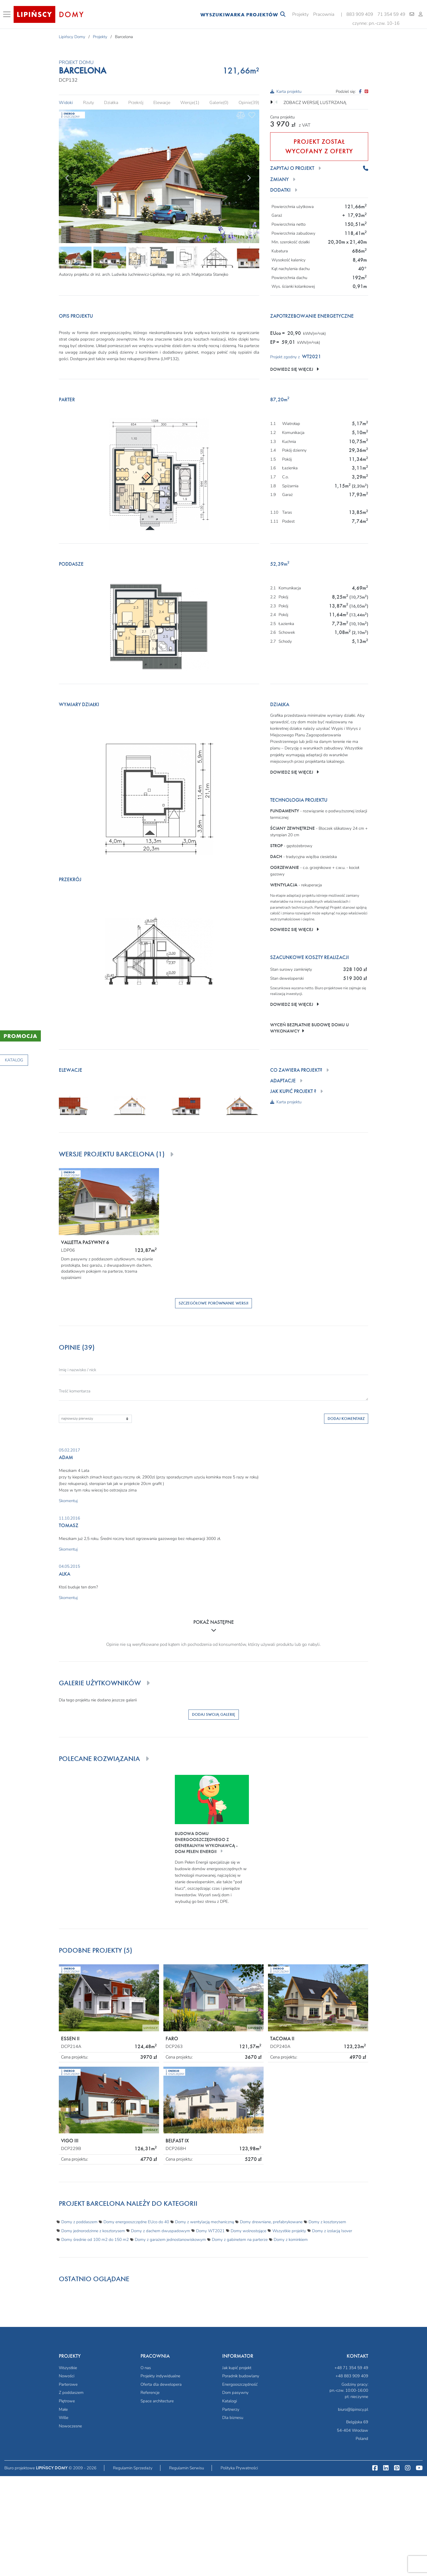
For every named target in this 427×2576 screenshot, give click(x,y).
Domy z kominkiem (291, 2239)
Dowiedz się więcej (294, 369)
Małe (63, 2409)
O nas (146, 2367)
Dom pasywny (235, 2392)
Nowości (66, 2376)
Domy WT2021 (210, 2231)
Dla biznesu (232, 2417)
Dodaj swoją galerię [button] (213, 1714)
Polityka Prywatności (239, 2468)
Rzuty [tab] (88, 103)
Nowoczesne (70, 2426)
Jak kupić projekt (236, 2367)
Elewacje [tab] (161, 103)
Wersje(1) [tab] (189, 103)
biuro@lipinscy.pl (353, 2409)
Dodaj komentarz (346, 1418)
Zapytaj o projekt (292, 168)
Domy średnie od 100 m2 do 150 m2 (95, 2239)
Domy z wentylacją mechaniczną (204, 2222)
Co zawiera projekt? (296, 1070)
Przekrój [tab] (136, 103)
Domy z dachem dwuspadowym (160, 2231)
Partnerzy (230, 2409)
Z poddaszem (71, 2392)
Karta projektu (285, 91)
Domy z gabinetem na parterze (240, 2239)
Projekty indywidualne (160, 2376)
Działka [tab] (111, 103)
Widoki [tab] (66, 103)
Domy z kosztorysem (327, 2222)
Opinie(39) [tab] (249, 103)
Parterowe (68, 2384)
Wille (63, 2417)
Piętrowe (67, 2401)
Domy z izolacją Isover (332, 2231)
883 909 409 (359, 14)
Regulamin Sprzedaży (132, 2468)
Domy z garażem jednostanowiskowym (170, 2239)
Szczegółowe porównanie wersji (213, 1303)
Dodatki (280, 190)
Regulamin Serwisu (186, 2468)
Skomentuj (68, 1500)
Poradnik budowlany (240, 2376)
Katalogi (229, 2401)
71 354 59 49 (391, 14)
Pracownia (323, 14)
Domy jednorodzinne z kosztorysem (93, 2231)
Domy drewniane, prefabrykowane (271, 2222)
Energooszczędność (240, 2384)
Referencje (150, 2392)
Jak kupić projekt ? (293, 1091)
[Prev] (67, 177)
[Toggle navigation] (8, 14)
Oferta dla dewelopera (161, 2384)
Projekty (300, 14)
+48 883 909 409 (351, 2376)
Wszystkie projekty (289, 2231)
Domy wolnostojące (248, 2231)
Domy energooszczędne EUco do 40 (136, 2222)
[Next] (248, 177)
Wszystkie (68, 2367)
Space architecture (157, 2401)
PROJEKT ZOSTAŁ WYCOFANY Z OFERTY (319, 146)
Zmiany (279, 179)
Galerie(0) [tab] (218, 103)
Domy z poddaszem (79, 2222)
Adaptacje (283, 1080)
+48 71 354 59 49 (351, 2367)
